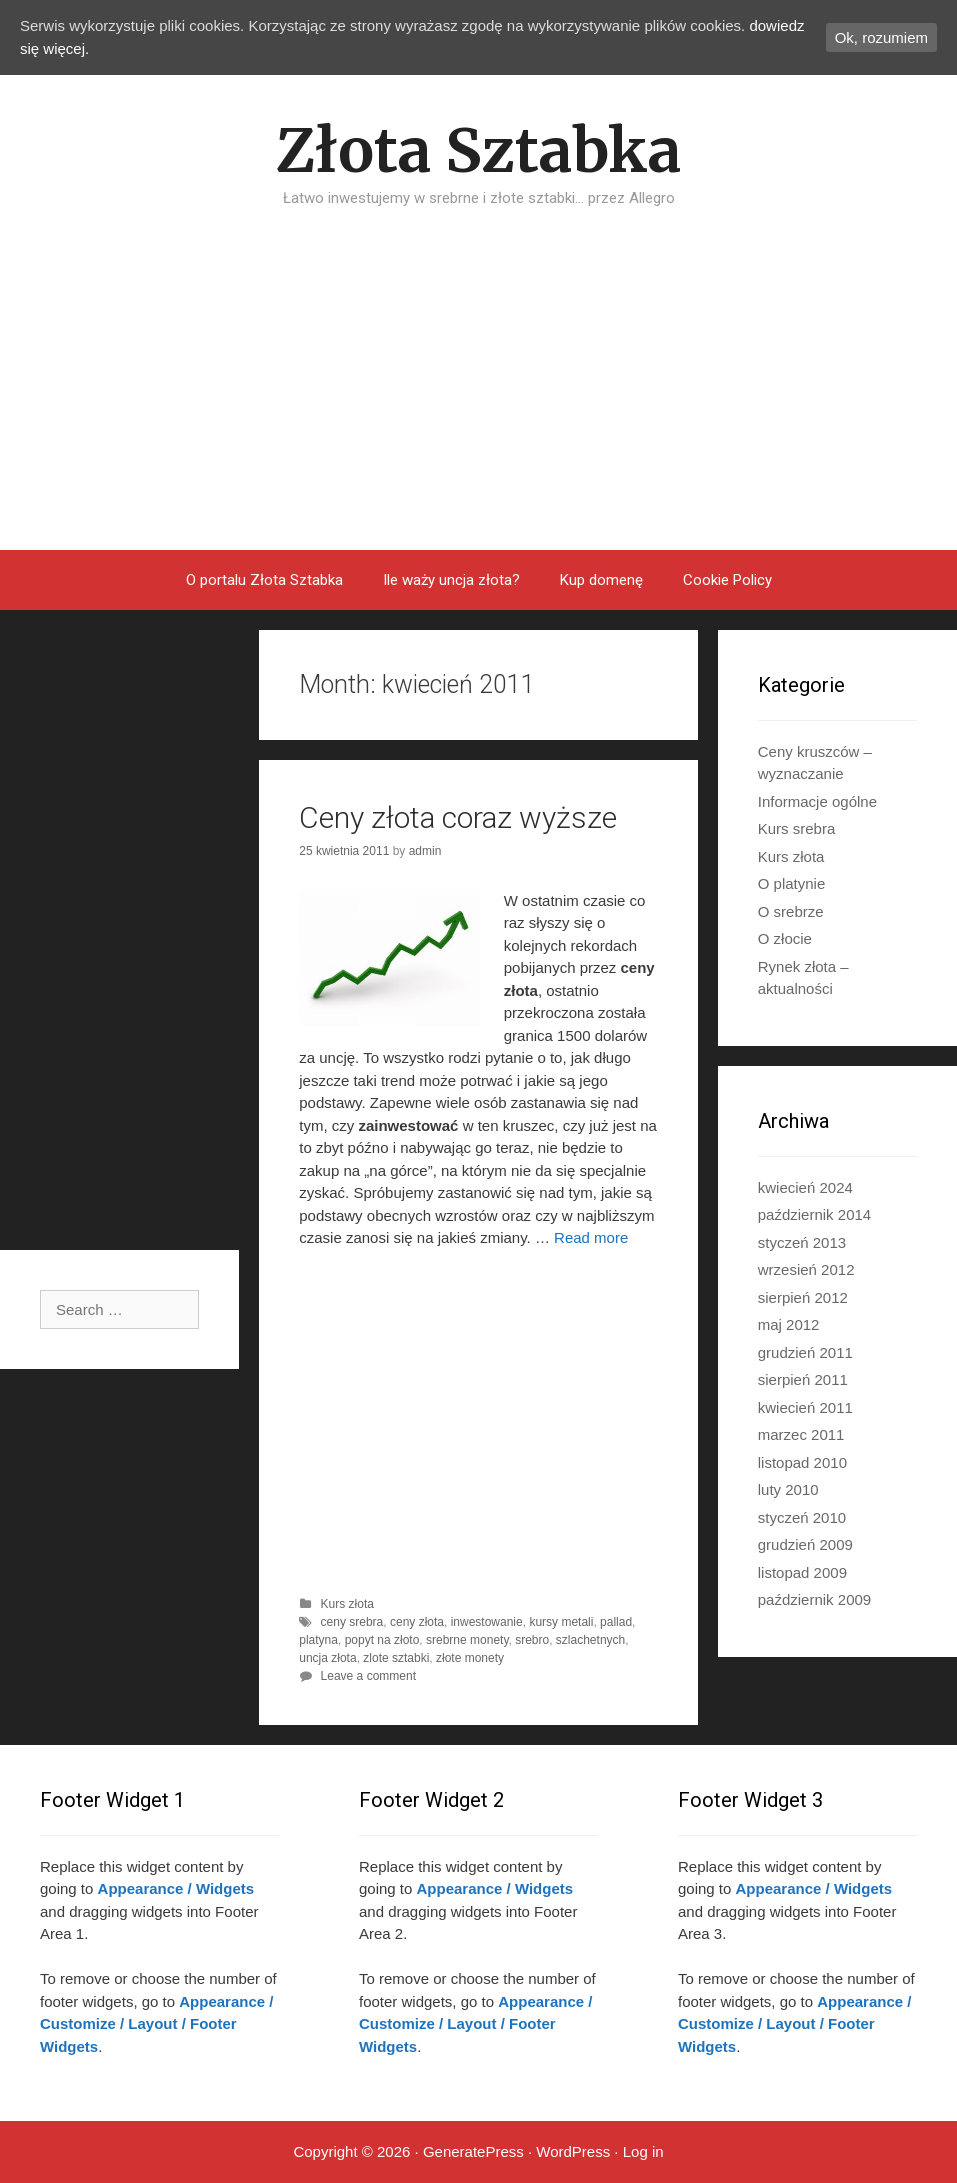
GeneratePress (473, 2151)
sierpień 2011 (803, 1379)
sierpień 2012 (803, 1297)
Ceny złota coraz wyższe (458, 817)
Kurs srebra (797, 828)
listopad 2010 (802, 1462)
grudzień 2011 (805, 1352)
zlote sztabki (396, 1658)
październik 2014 (814, 1214)
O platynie (792, 883)
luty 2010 (788, 1489)
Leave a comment (368, 1676)
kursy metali (561, 1622)
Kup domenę (601, 580)
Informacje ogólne (817, 801)
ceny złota (417, 1622)
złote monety (470, 1658)
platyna (318, 1640)
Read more (591, 1237)
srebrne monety (467, 1640)
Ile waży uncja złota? (451, 580)
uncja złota (327, 1658)
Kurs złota (347, 1604)
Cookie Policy (727, 580)
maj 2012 (789, 1324)
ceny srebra (352, 1622)
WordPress (573, 2151)
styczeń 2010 (802, 1517)
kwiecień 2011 (805, 1407)
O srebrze (791, 911)
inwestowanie (487, 1622)
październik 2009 (814, 1599)
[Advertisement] (478, 400)
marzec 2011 (801, 1434)
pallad (616, 1622)
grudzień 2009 (805, 1544)
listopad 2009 (802, 1572)
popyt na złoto (382, 1640)
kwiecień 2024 (805, 1187)
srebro (532, 1640)
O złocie (785, 938)
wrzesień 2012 (806, 1269)
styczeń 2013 (802, 1242)
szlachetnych (590, 1640)
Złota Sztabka (478, 150)
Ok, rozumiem (881, 37)
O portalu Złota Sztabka (264, 580)
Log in (643, 2151)
